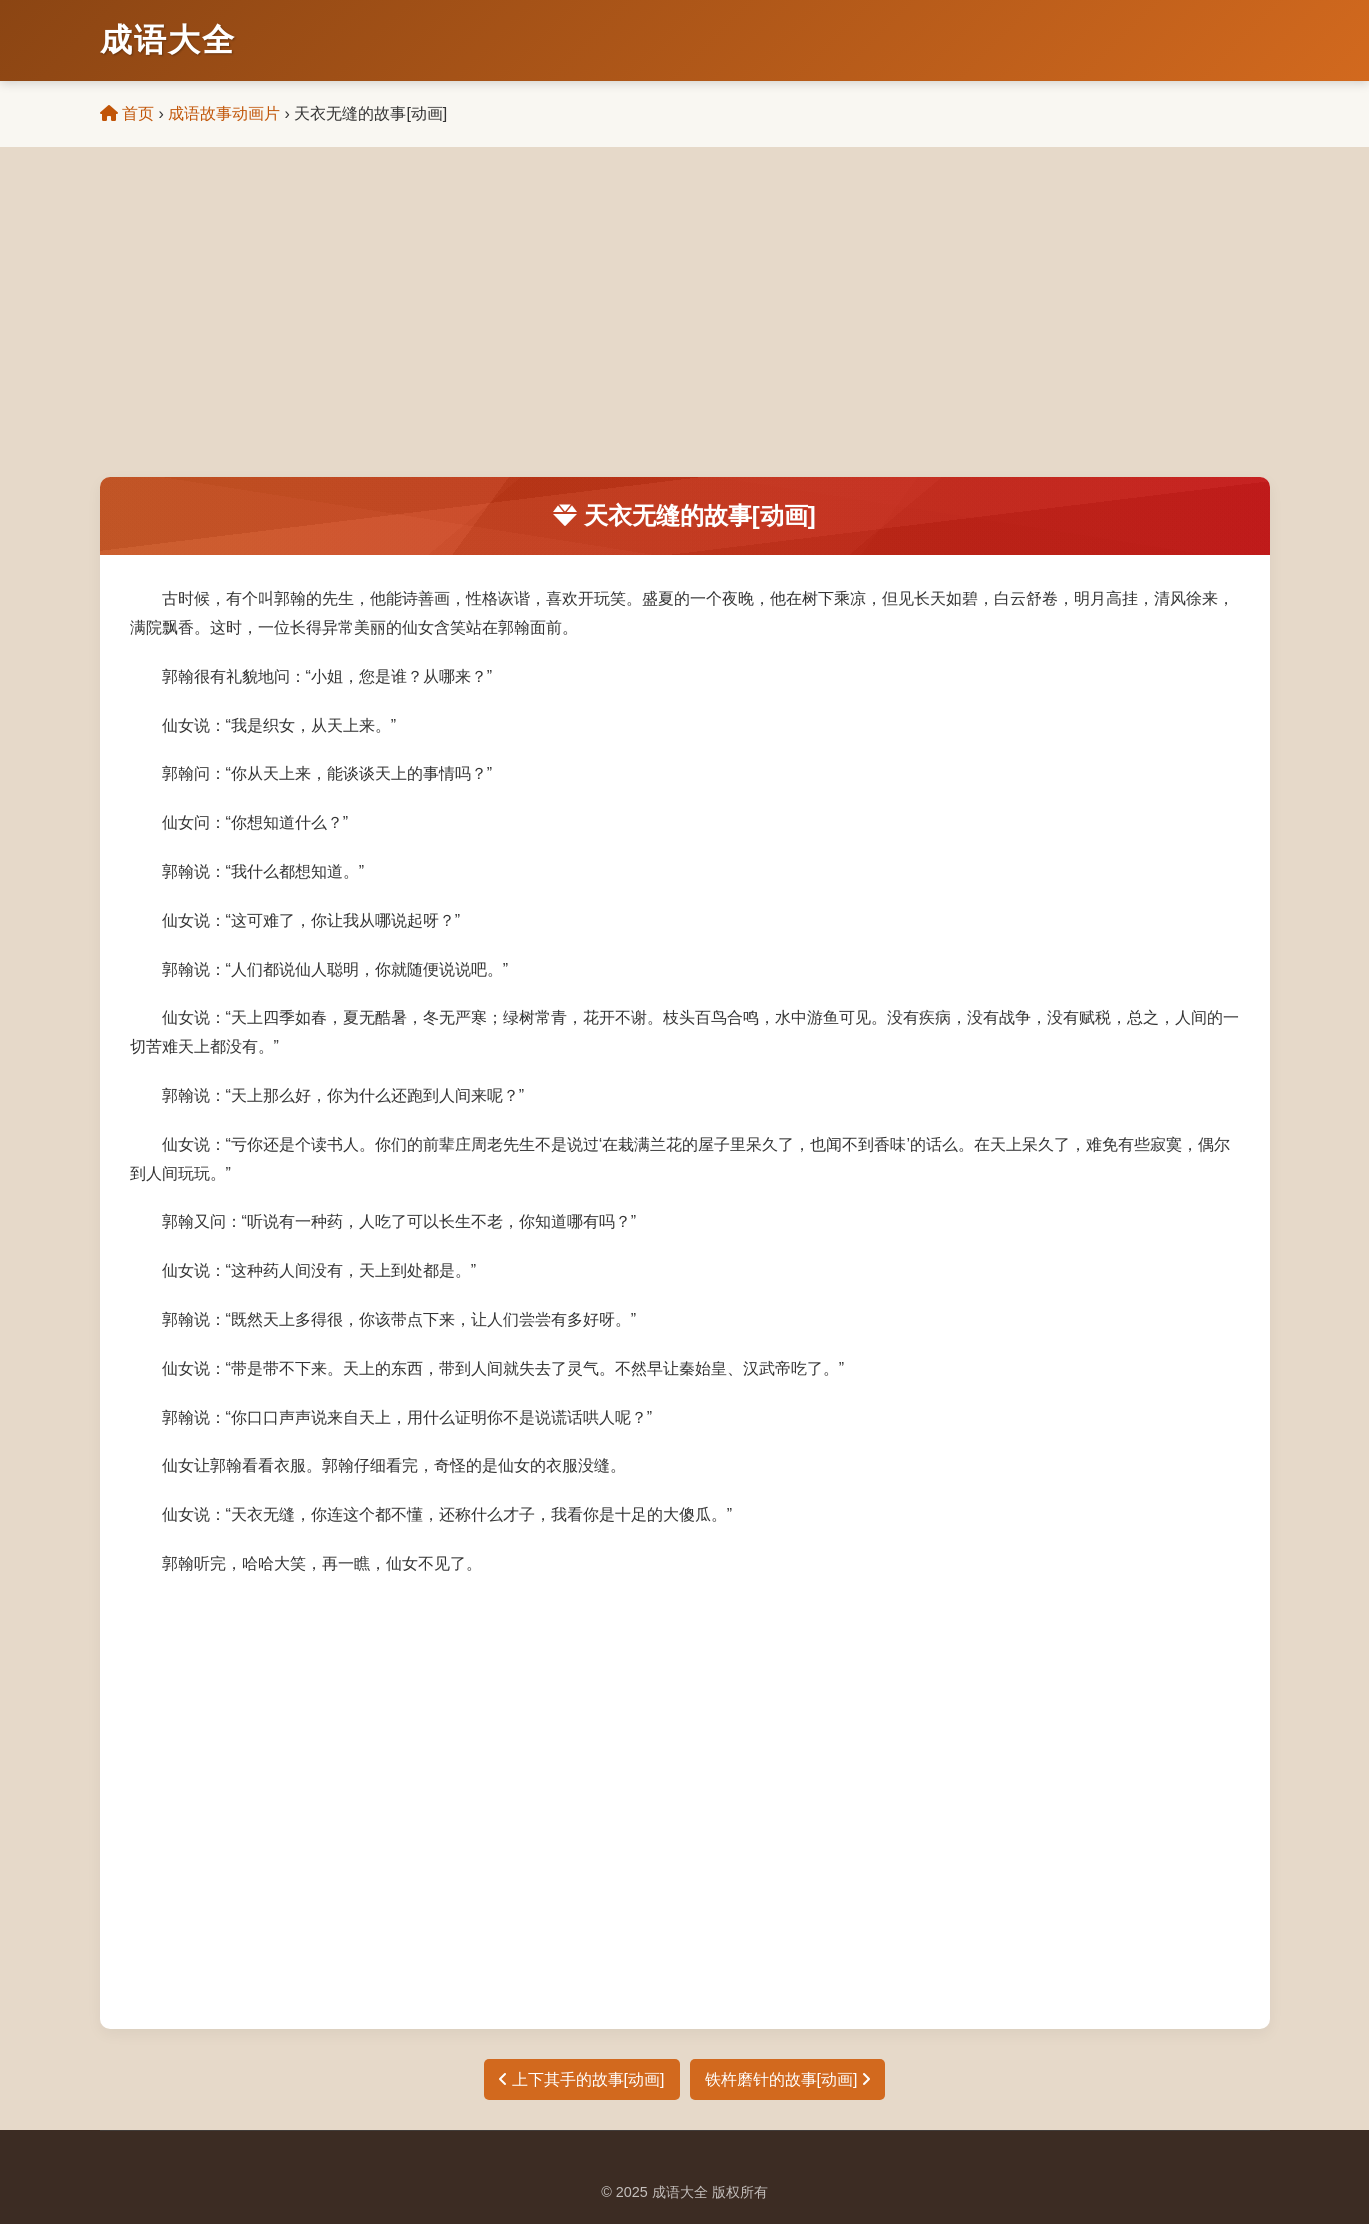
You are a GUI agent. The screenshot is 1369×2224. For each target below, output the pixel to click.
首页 (127, 113)
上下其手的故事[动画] (581, 2079)
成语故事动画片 (224, 113)
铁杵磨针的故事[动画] (787, 2079)
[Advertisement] (685, 327)
